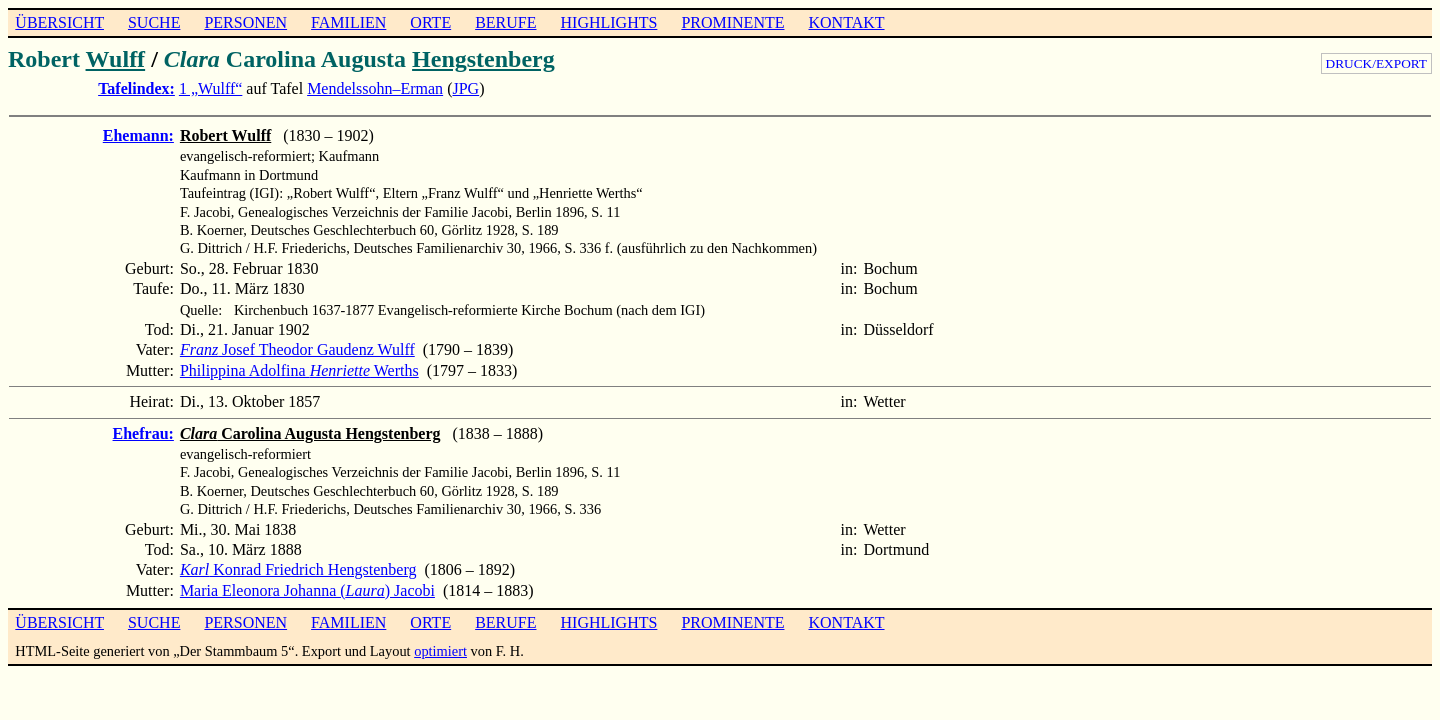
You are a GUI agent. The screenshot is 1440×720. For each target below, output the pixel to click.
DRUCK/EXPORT (1376, 63)
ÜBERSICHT (59, 22)
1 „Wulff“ (210, 88)
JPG (465, 88)
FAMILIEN (348, 22)
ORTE (430, 22)
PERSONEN (245, 22)
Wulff (116, 59)
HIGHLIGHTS (609, 22)
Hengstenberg (483, 59)
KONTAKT (846, 22)
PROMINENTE (732, 22)
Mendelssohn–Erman (375, 88)
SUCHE (154, 22)
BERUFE (505, 22)
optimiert (440, 651)
